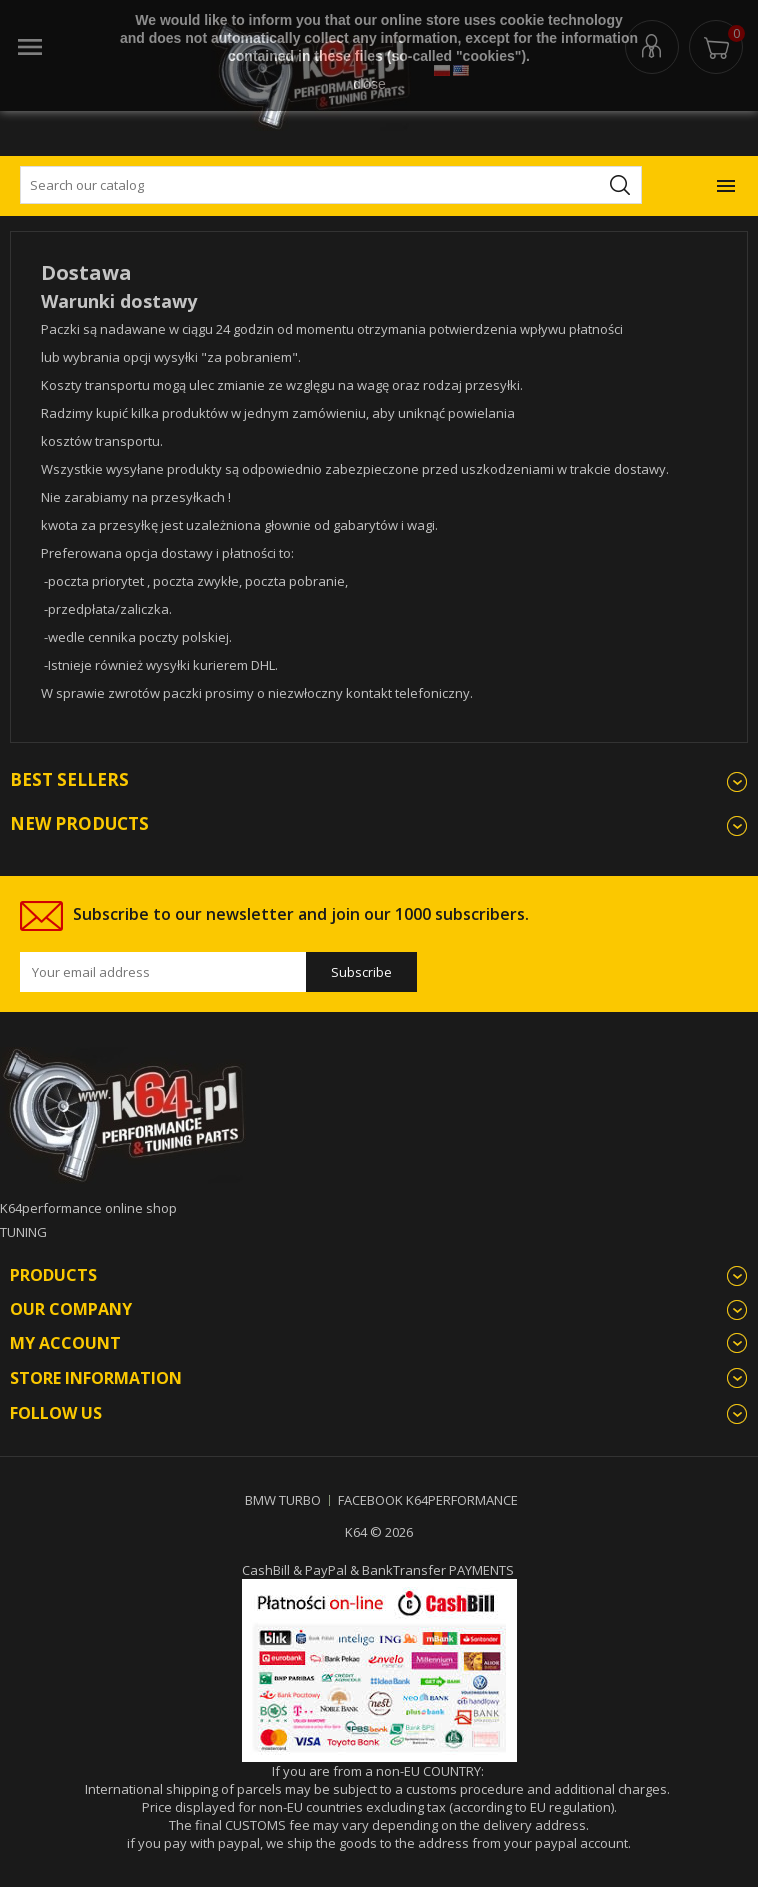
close (369, 84)
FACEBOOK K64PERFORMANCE (428, 1500)
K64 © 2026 (379, 1532)
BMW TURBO (283, 1500)
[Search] (331, 185)
